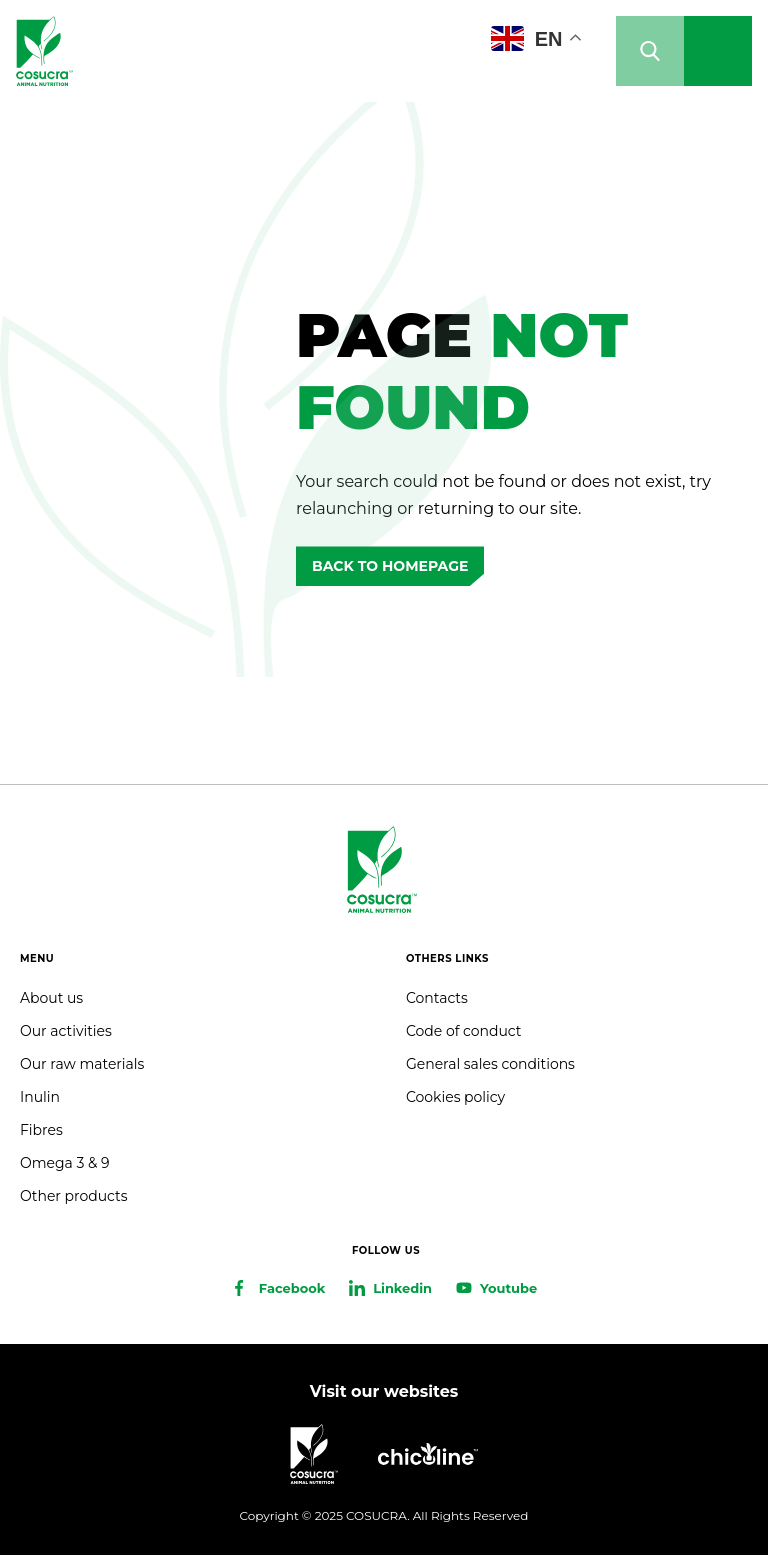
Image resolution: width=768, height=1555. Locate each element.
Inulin (40, 1097)
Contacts (437, 998)
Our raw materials (82, 1064)
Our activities (66, 1031)
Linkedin (402, 1288)
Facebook (292, 1288)
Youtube (508, 1288)
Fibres (41, 1130)
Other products (74, 1196)
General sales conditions (490, 1064)
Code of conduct (463, 1031)
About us (51, 998)
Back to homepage (390, 566)
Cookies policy (455, 1097)
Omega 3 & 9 (64, 1163)
